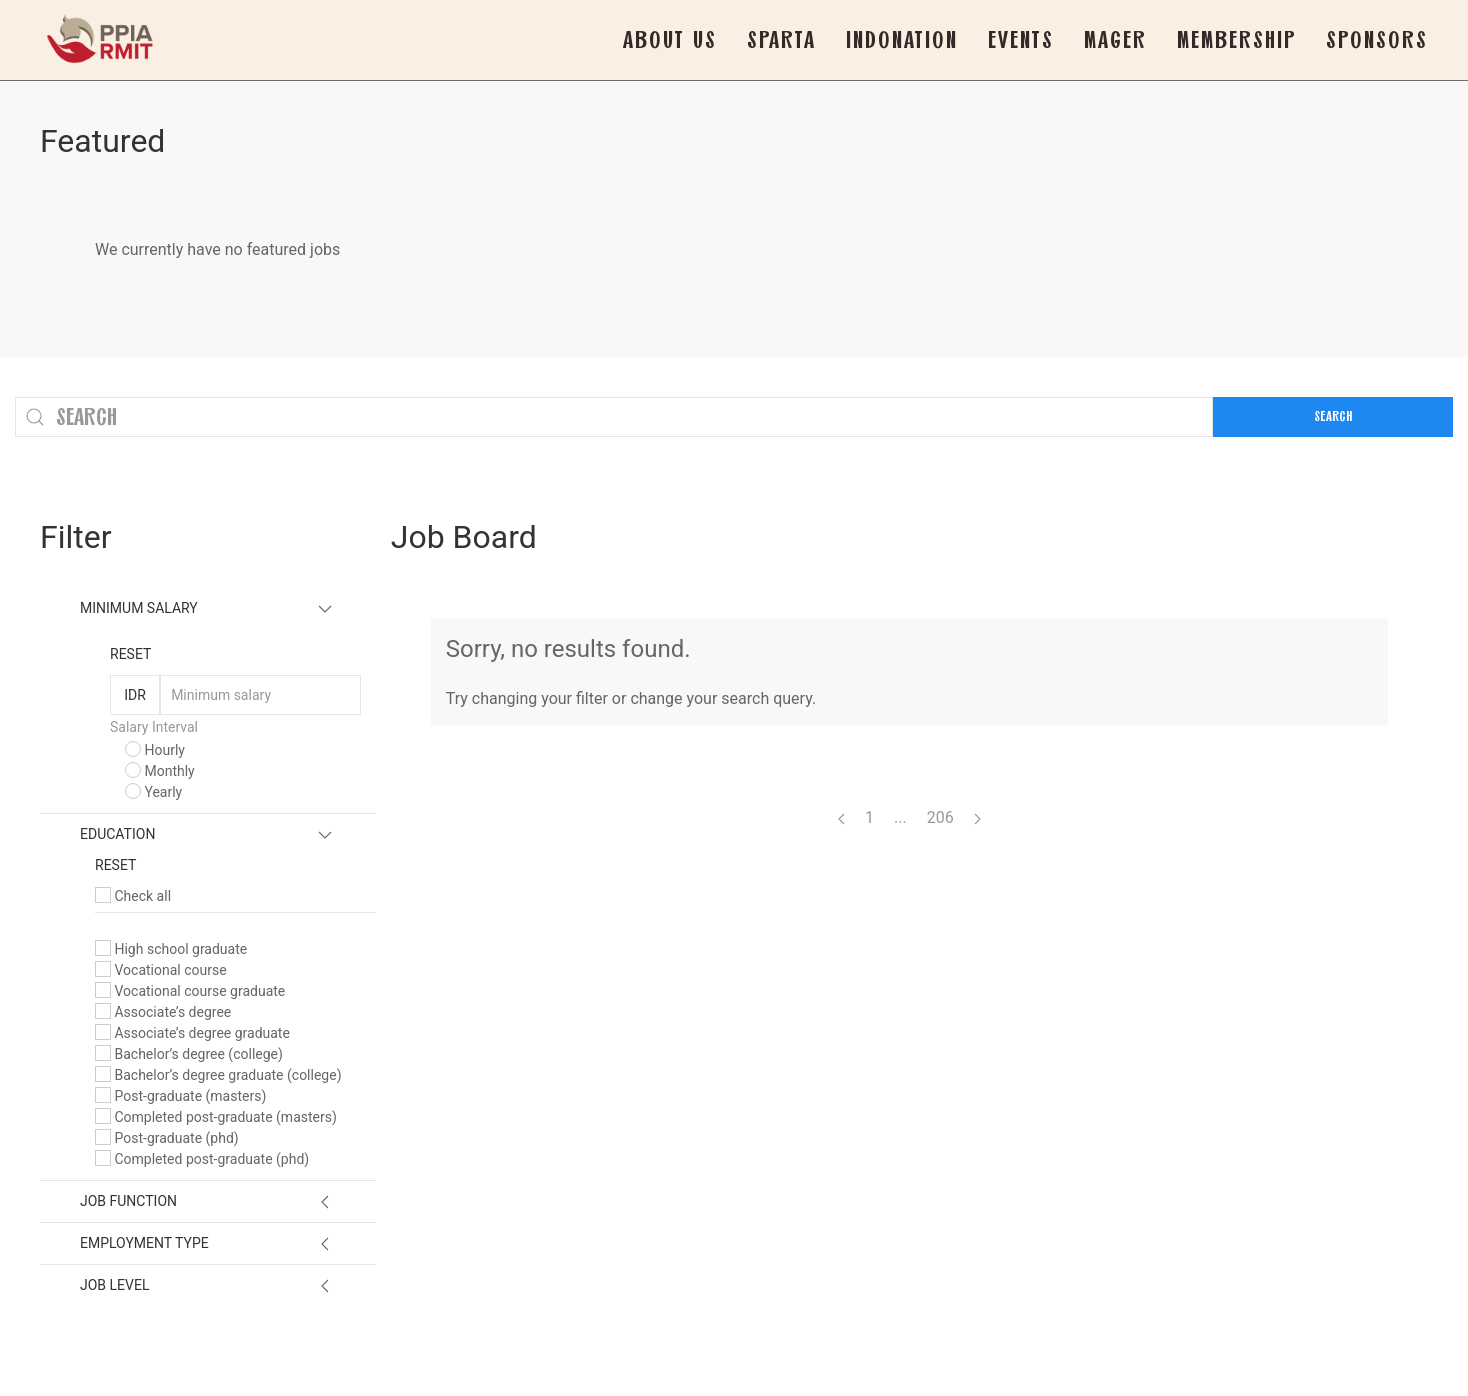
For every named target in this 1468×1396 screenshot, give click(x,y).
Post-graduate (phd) (167, 1138)
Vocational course (161, 970)
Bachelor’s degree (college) (189, 1054)
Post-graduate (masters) (180, 1096)
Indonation (902, 39)
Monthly (160, 771)
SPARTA (781, 39)
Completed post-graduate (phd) (202, 1159)
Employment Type (144, 1243)
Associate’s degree (163, 1012)
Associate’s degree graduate (192, 1033)
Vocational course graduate (190, 991)
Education (117, 834)
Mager (1115, 39)
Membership (1236, 39)
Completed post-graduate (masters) (216, 1117)
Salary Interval (154, 727)
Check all (133, 896)
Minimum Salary (139, 608)
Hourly (155, 750)
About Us (670, 39)
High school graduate (171, 949)
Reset (130, 654)
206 (940, 817)
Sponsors (1377, 39)
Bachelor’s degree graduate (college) (218, 1075)
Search (1333, 416)
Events (1021, 39)
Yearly (153, 792)
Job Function (128, 1201)
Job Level (114, 1285)
